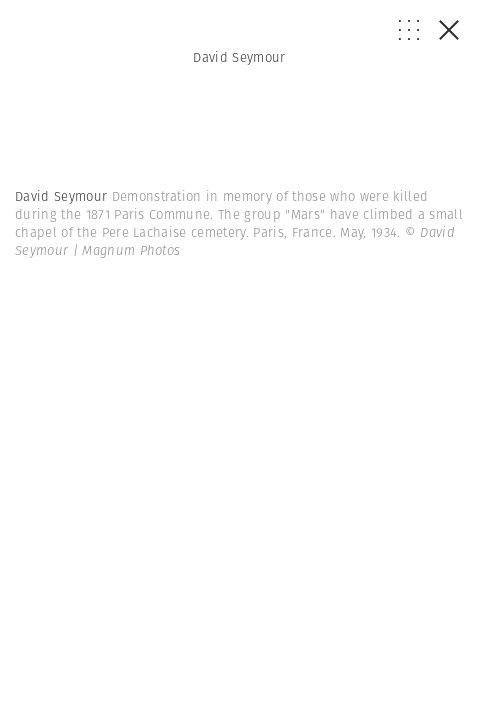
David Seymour (239, 57)
